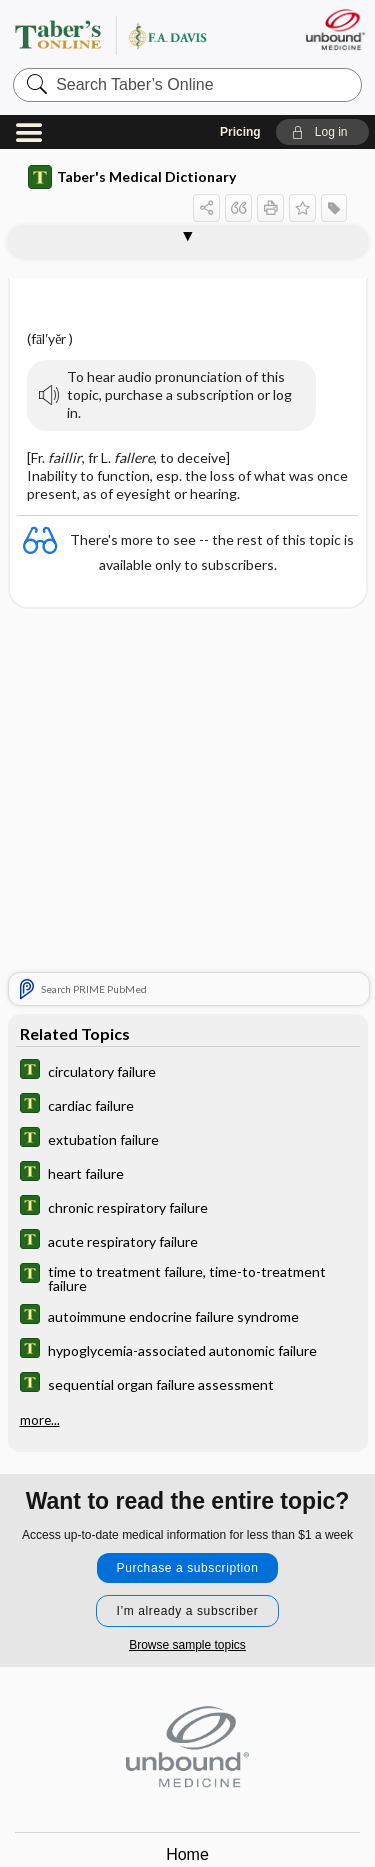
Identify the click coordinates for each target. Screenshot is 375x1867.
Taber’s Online (135, 34)
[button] (322, 132)
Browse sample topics (187, 1645)
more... (40, 1420)
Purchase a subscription (188, 1568)
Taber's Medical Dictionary (132, 177)
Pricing (240, 132)
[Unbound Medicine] (334, 29)
